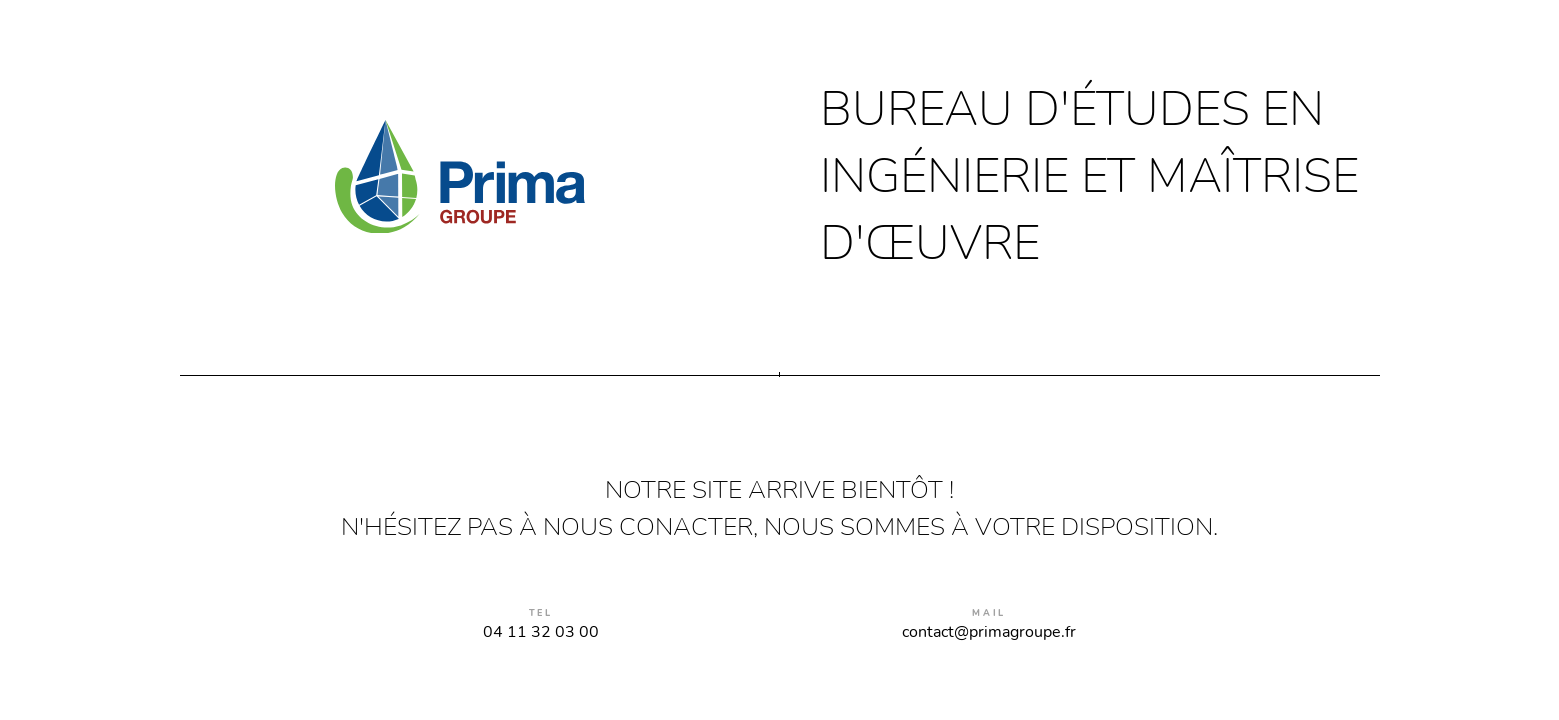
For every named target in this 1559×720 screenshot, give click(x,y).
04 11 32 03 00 (541, 632)
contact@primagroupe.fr (989, 632)
